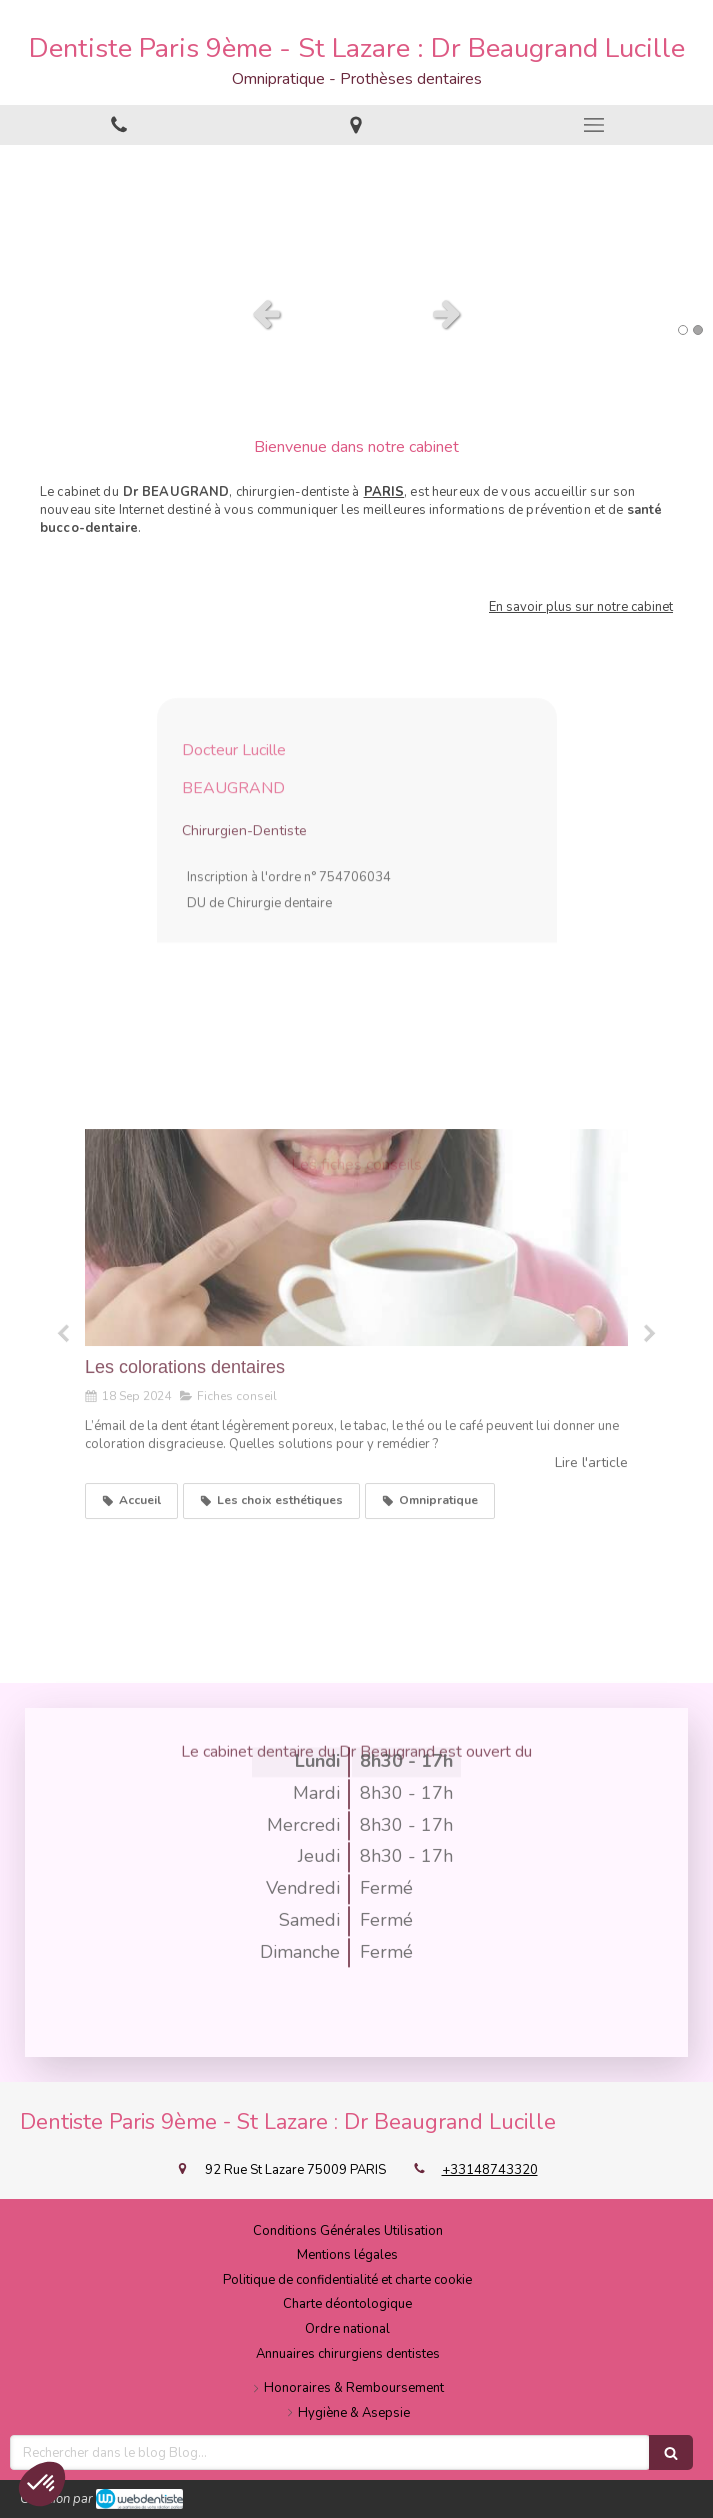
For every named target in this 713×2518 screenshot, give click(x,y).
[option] (356, 215)
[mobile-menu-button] (594, 125)
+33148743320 (490, 2170)
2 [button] (698, 330)
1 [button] (683, 330)
